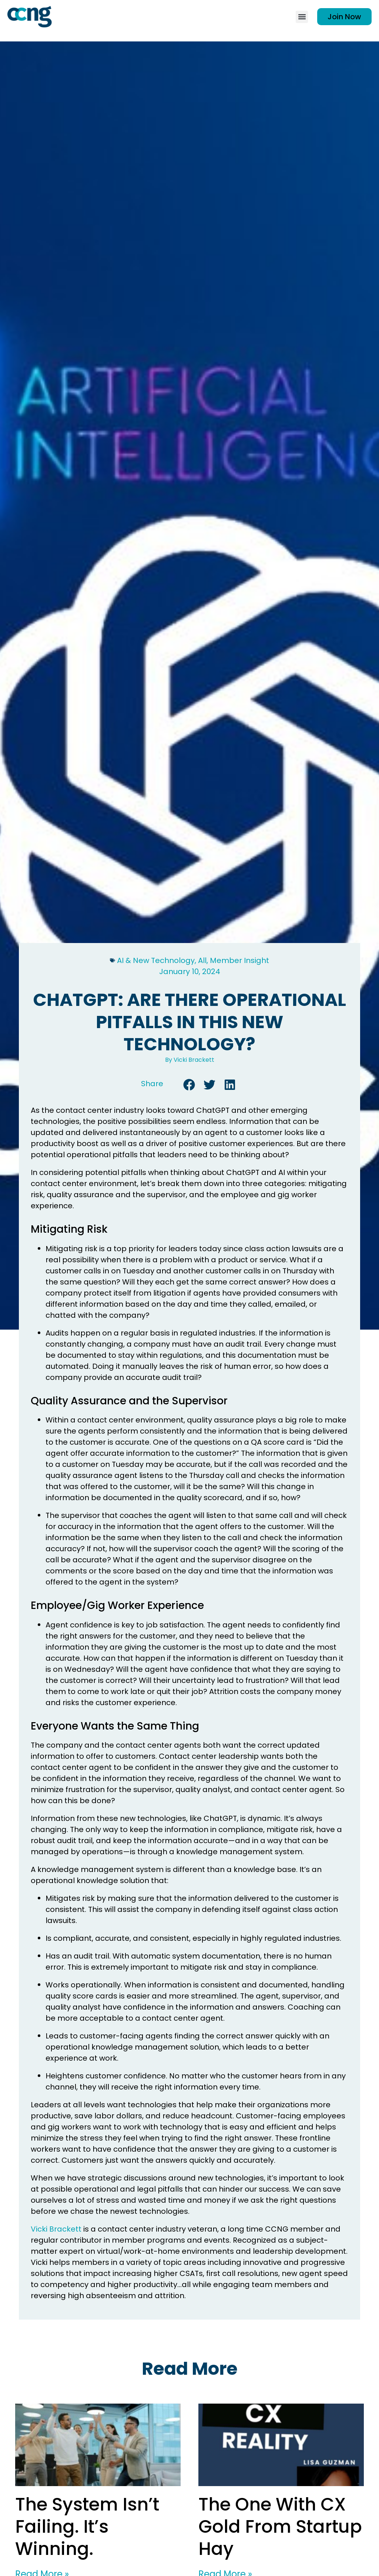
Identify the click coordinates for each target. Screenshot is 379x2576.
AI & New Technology (156, 960)
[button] (302, 17)
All (202, 960)
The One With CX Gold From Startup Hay (280, 2526)
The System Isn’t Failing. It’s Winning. (87, 2526)
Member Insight (239, 960)
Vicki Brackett (56, 2229)
